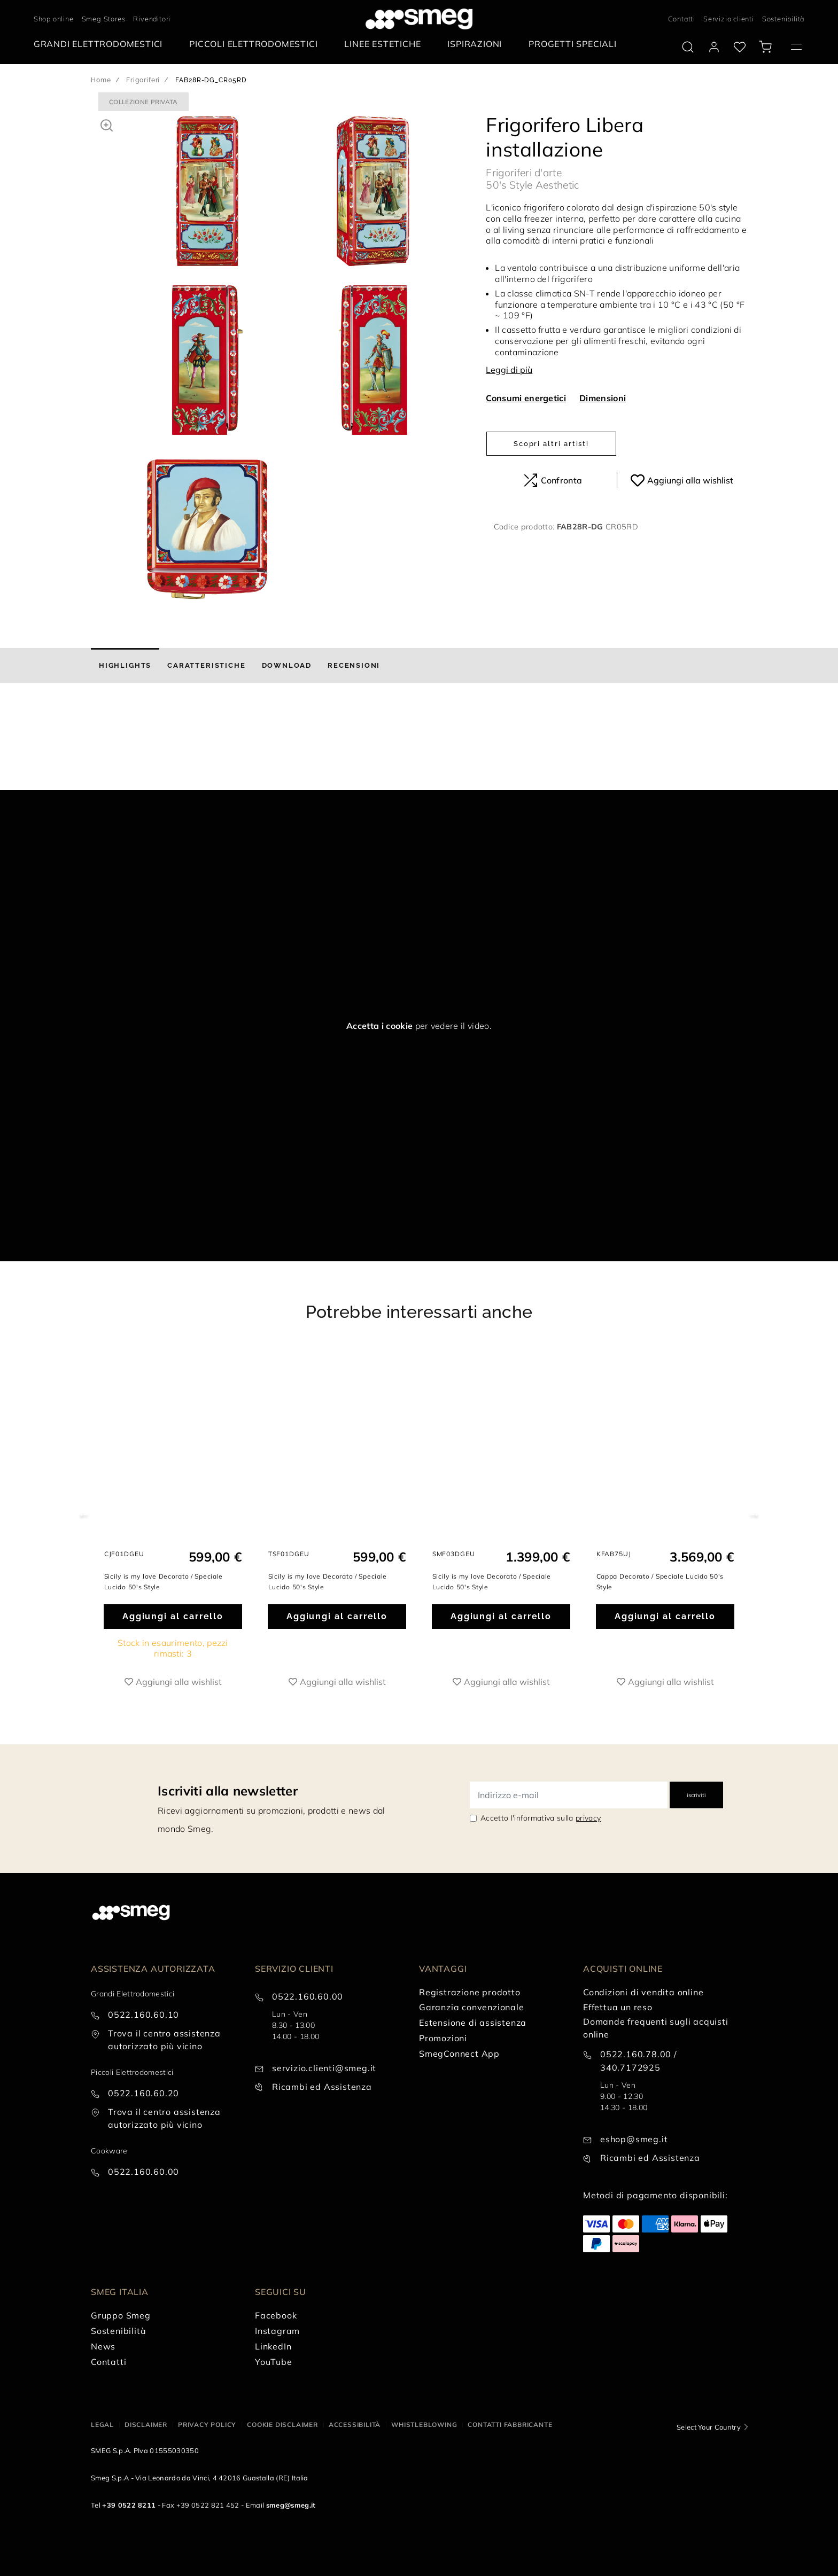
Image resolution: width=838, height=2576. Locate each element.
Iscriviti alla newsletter (228, 1791)
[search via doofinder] (688, 47)
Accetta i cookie (379, 1025)
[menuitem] (101, 44)
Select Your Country (709, 2427)
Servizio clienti (728, 18)
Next (754, 1513)
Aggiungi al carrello (172, 1616)
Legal (102, 2425)
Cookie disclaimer (282, 2425)
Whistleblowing (424, 2425)
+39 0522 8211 (129, 2505)
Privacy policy (207, 2425)
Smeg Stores (104, 18)
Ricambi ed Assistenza (322, 2086)
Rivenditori (151, 18)
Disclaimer (146, 2425)
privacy (588, 1818)
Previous (84, 1513)
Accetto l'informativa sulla (540, 1818)
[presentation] (80, 750)
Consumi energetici (526, 398)
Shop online (54, 18)
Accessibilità (355, 2425)
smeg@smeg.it (291, 2505)
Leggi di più (509, 369)
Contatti (681, 18)
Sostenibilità (783, 18)
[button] (106, 124)
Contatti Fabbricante (510, 2425)
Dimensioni (602, 398)
